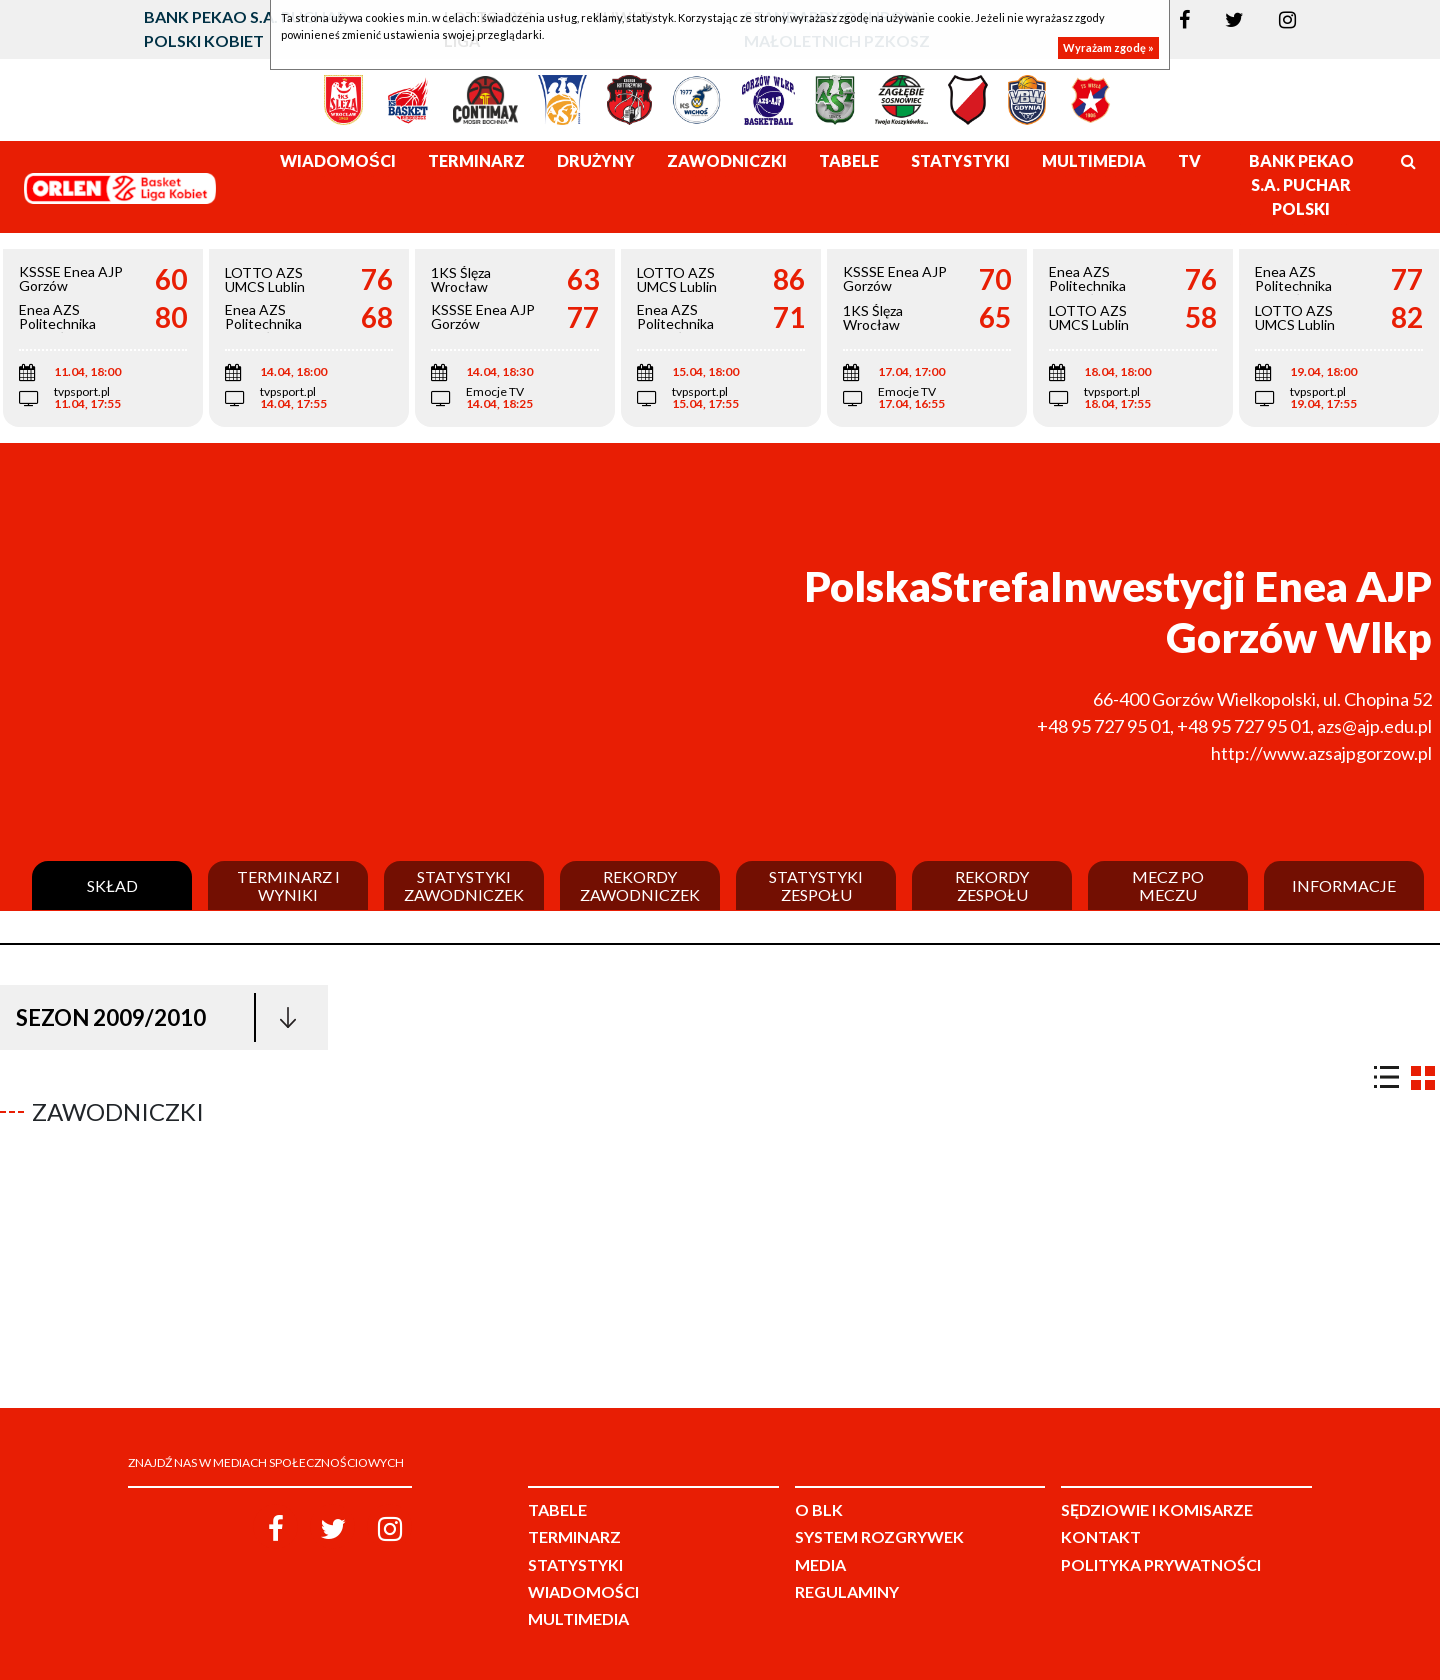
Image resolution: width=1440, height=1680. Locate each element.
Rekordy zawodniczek (640, 885)
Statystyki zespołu (816, 885)
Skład (112, 886)
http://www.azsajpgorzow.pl (1321, 753)
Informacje (1344, 886)
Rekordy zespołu (992, 885)
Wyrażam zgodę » (1108, 47)
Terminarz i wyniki (288, 885)
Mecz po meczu (1168, 885)
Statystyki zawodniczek (464, 885)
